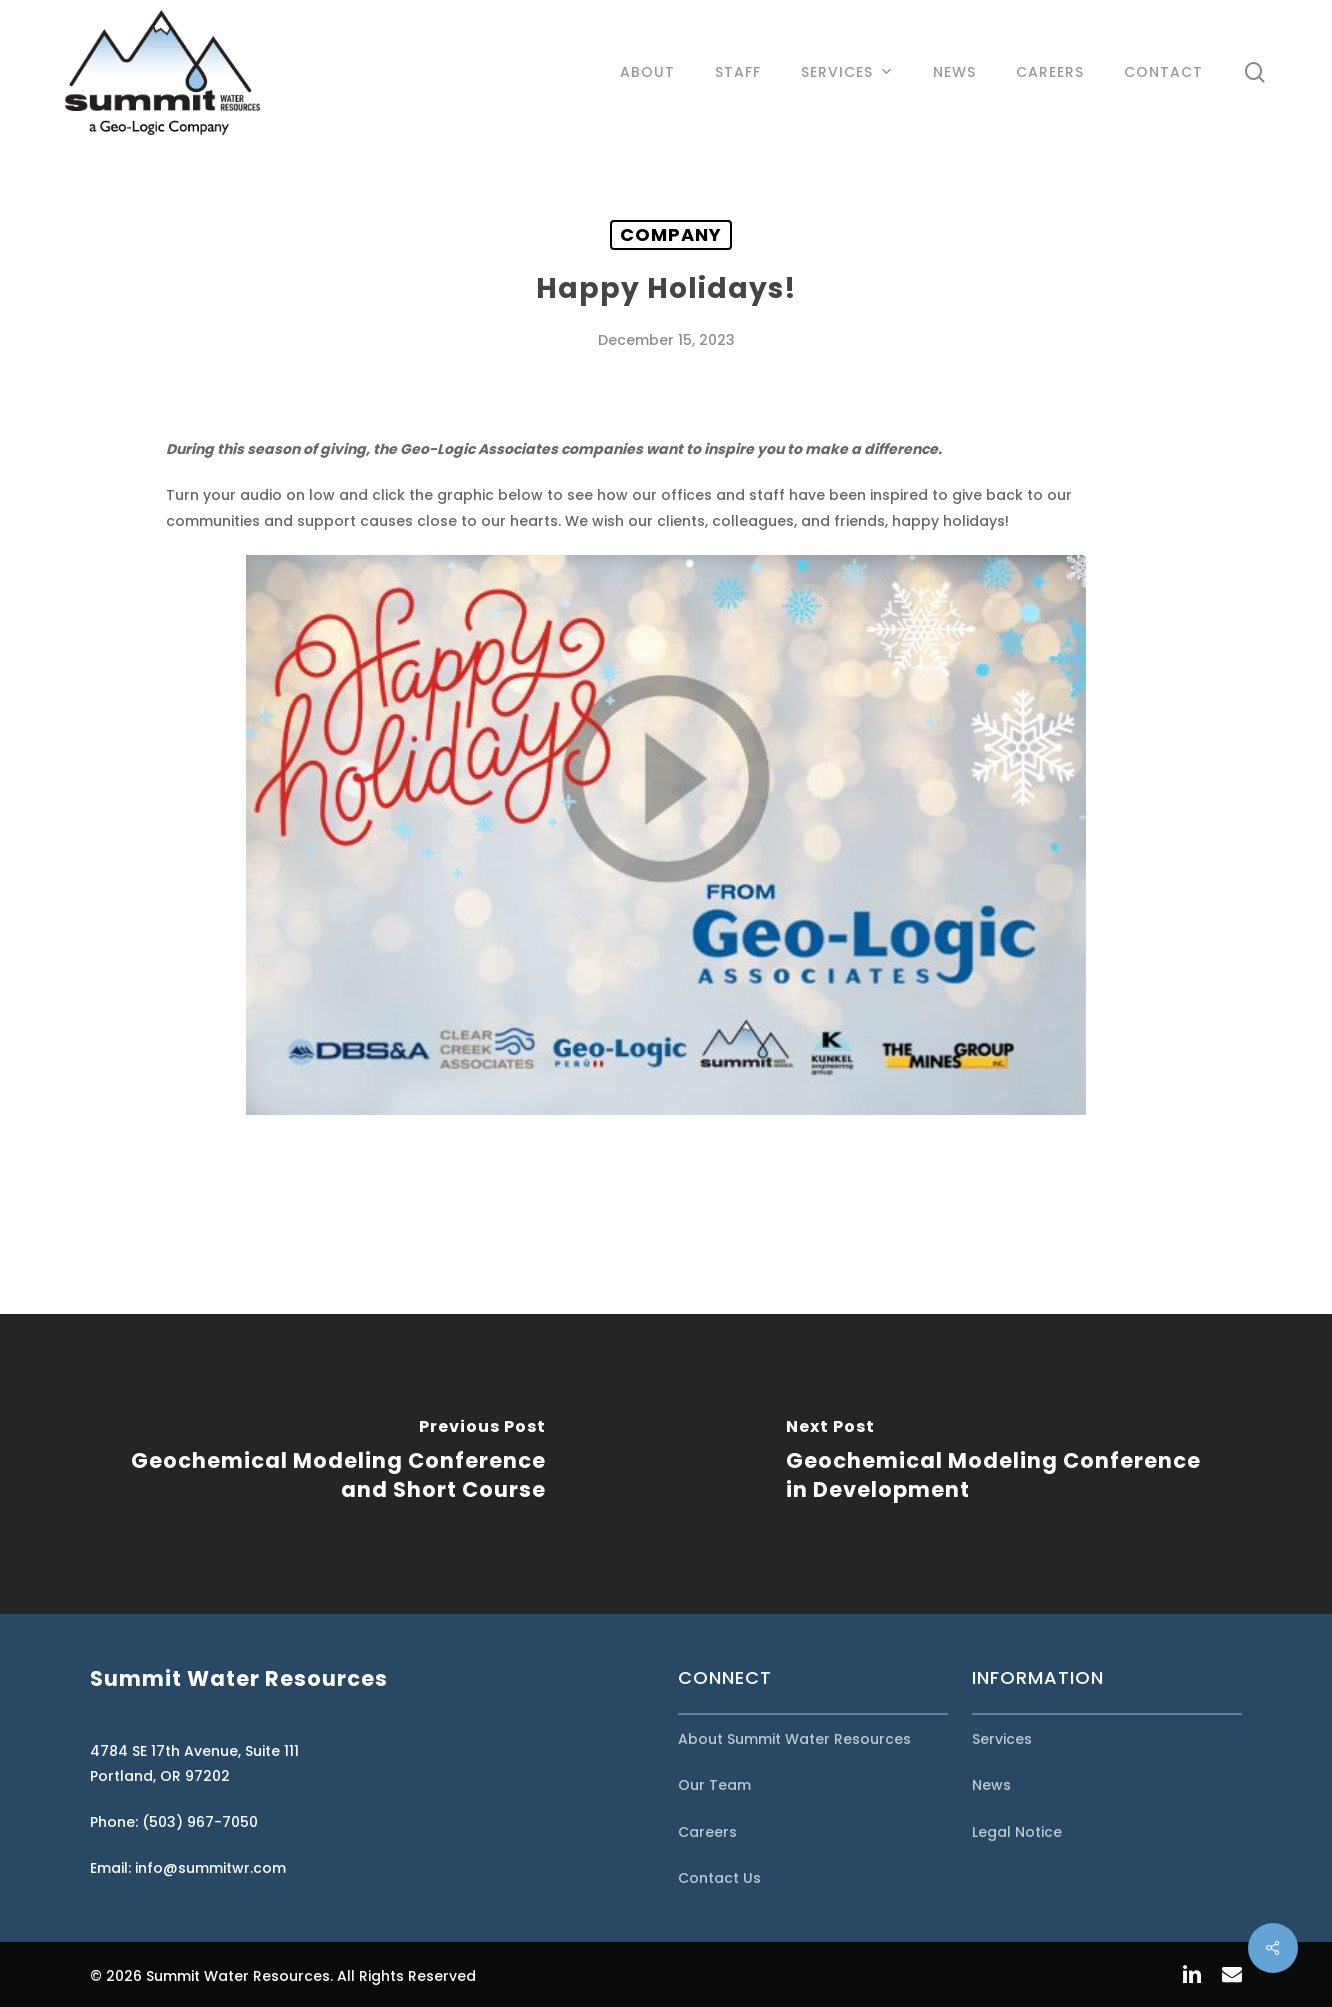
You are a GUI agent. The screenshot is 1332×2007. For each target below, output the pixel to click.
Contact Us (719, 1878)
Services (1002, 1739)
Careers (707, 1832)
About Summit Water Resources (794, 1739)
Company (671, 234)
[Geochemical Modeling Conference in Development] (999, 1464)
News (991, 1785)
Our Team (714, 1785)
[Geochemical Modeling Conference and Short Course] (333, 1464)
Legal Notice (1017, 1832)
